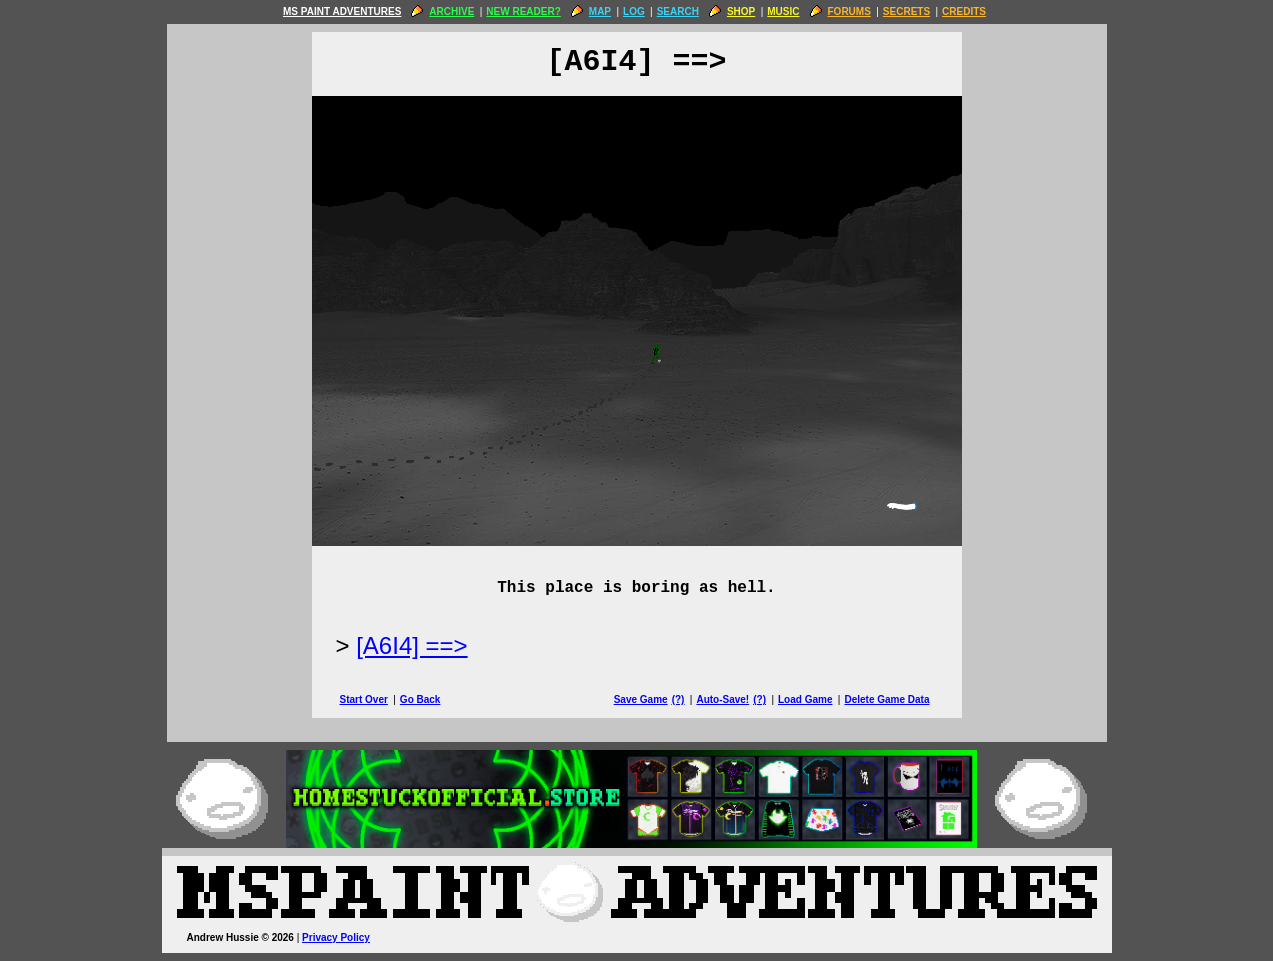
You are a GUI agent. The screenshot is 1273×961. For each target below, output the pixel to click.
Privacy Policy (336, 937)
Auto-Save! (722, 699)
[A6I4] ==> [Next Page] (411, 645)
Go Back (420, 699)
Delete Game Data (886, 699)
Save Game (641, 699)
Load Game (805, 699)
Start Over (364, 699)
